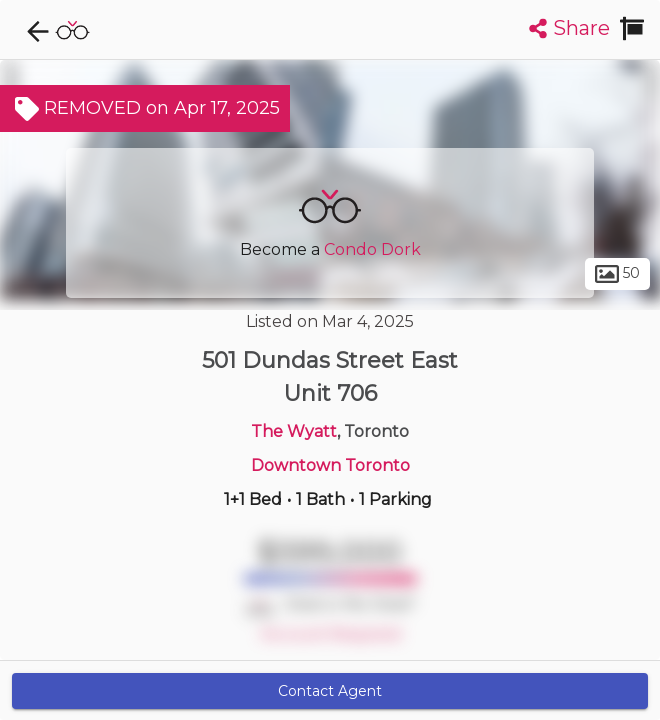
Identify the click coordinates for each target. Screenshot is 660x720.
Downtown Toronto (330, 465)
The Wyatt (294, 431)
